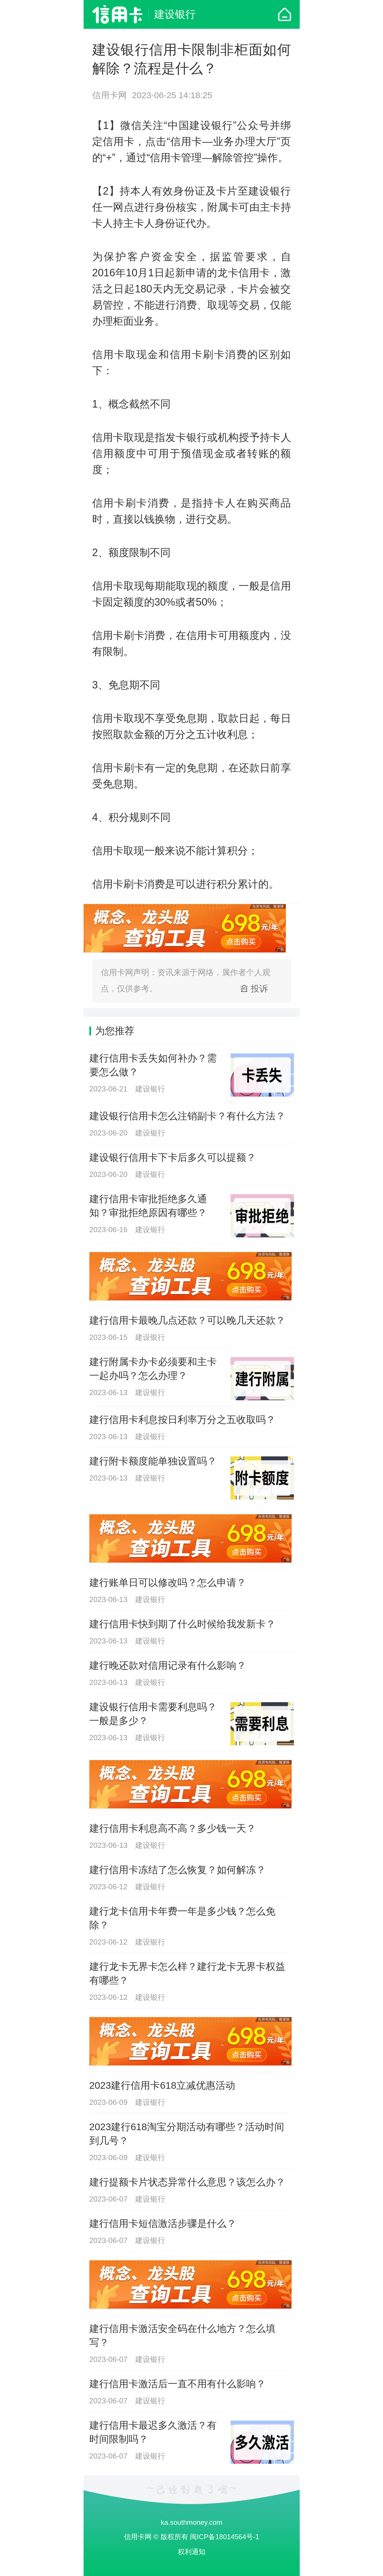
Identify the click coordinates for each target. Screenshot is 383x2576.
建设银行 (175, 14)
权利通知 (191, 2552)
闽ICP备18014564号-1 (224, 2537)
